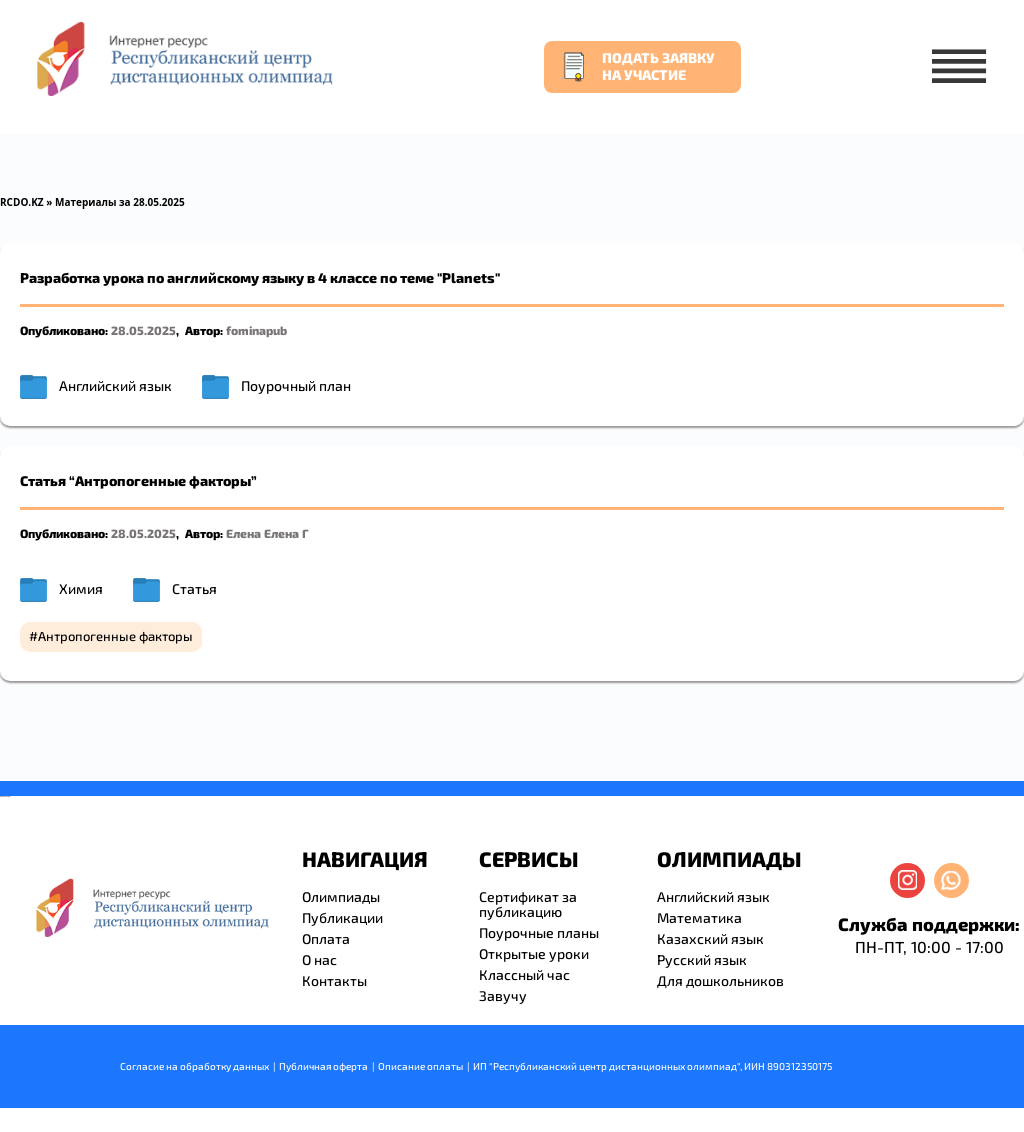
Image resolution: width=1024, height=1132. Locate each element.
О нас (319, 959)
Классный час (524, 974)
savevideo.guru (3, 796)
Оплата (326, 938)
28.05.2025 (143, 330)
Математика (699, 917)
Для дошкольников (720, 980)
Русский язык (702, 959)
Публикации (342, 917)
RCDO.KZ (22, 202)
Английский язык (115, 385)
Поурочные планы (539, 932)
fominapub (256, 330)
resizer (8, 796)
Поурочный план (296, 385)
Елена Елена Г (267, 533)
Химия (81, 588)
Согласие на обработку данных (194, 1066)
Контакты (334, 980)
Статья (194, 588)
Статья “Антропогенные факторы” (138, 480)
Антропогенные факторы (115, 636)
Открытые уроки (534, 953)
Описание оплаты (420, 1066)
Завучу (503, 995)
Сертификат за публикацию (528, 904)
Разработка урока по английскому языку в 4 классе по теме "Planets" (260, 277)
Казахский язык (710, 938)
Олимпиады (341, 896)
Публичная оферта (323, 1066)
